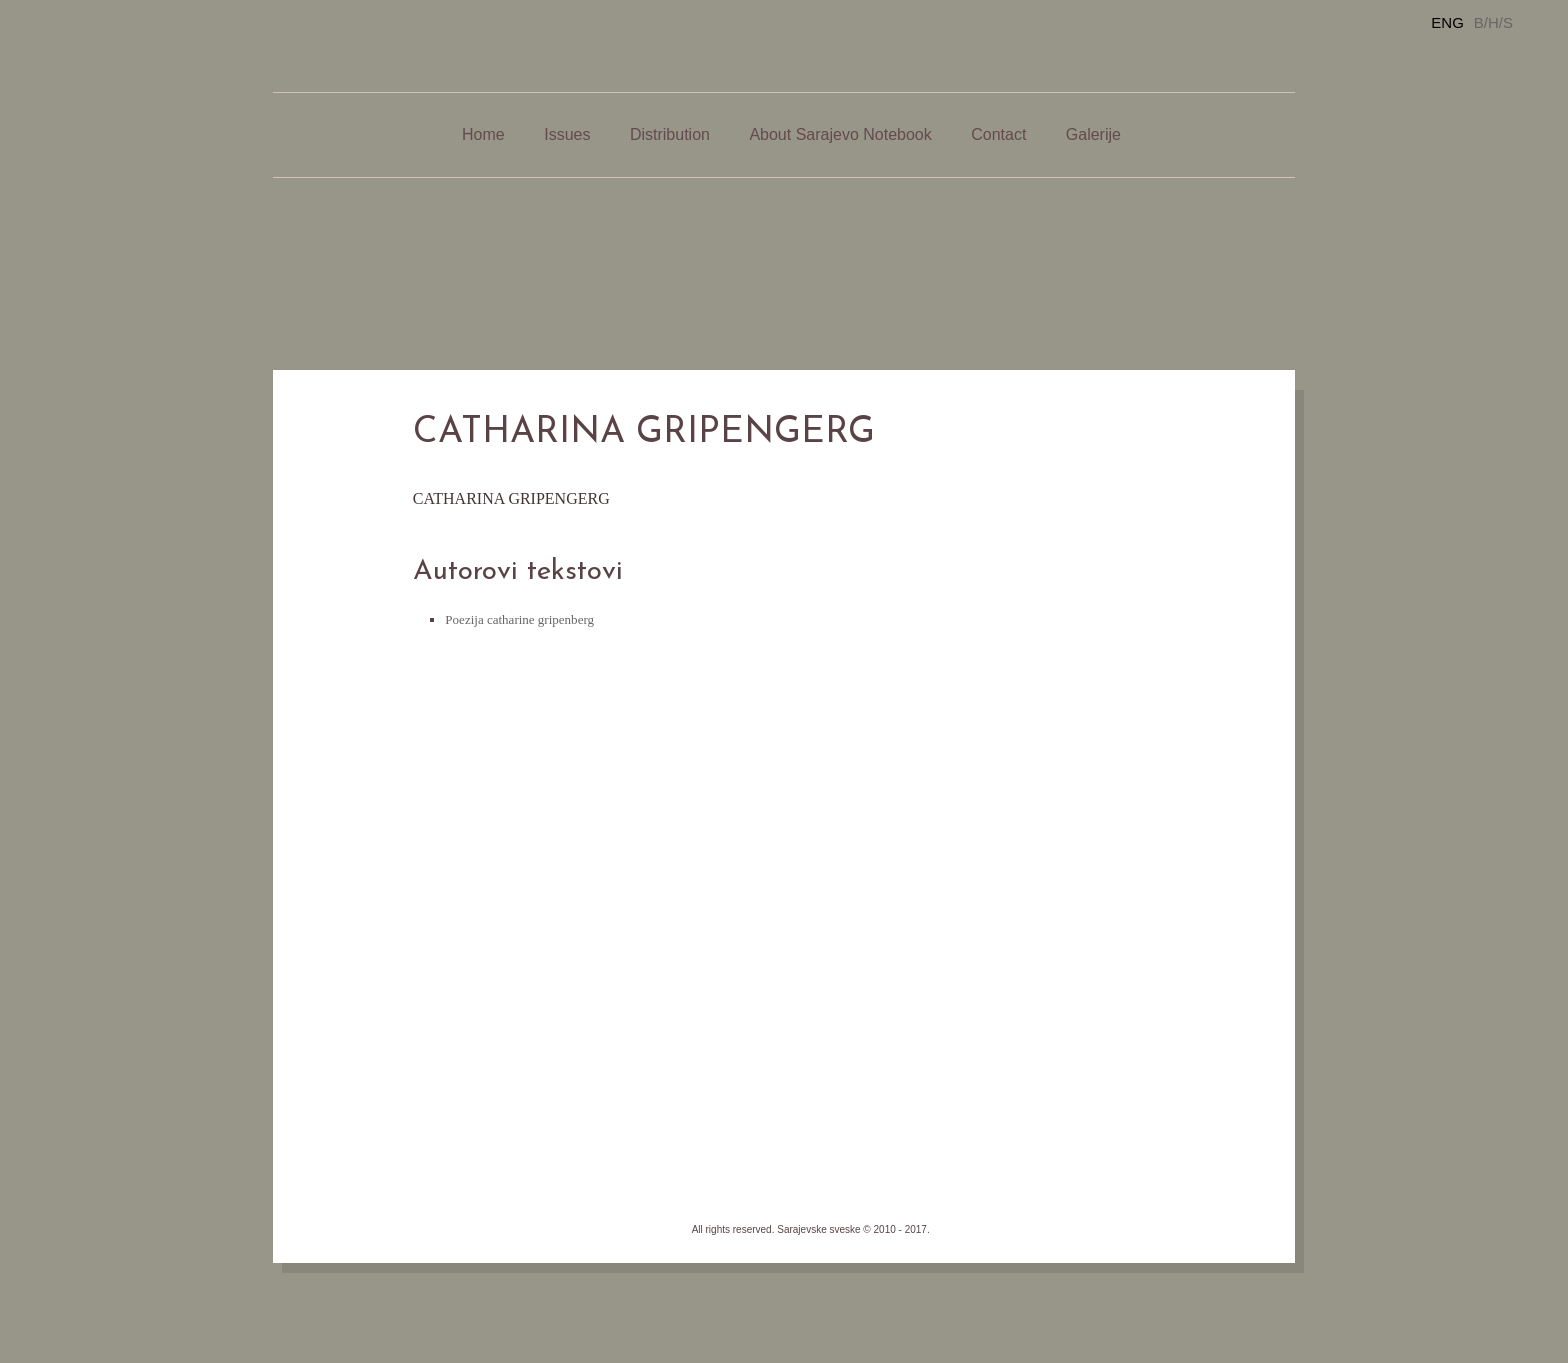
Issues (567, 134)
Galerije (1093, 134)
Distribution (670, 134)
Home (483, 134)
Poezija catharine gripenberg (519, 619)
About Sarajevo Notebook (840, 134)
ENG (1447, 22)
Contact (998, 134)
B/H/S (1493, 22)
